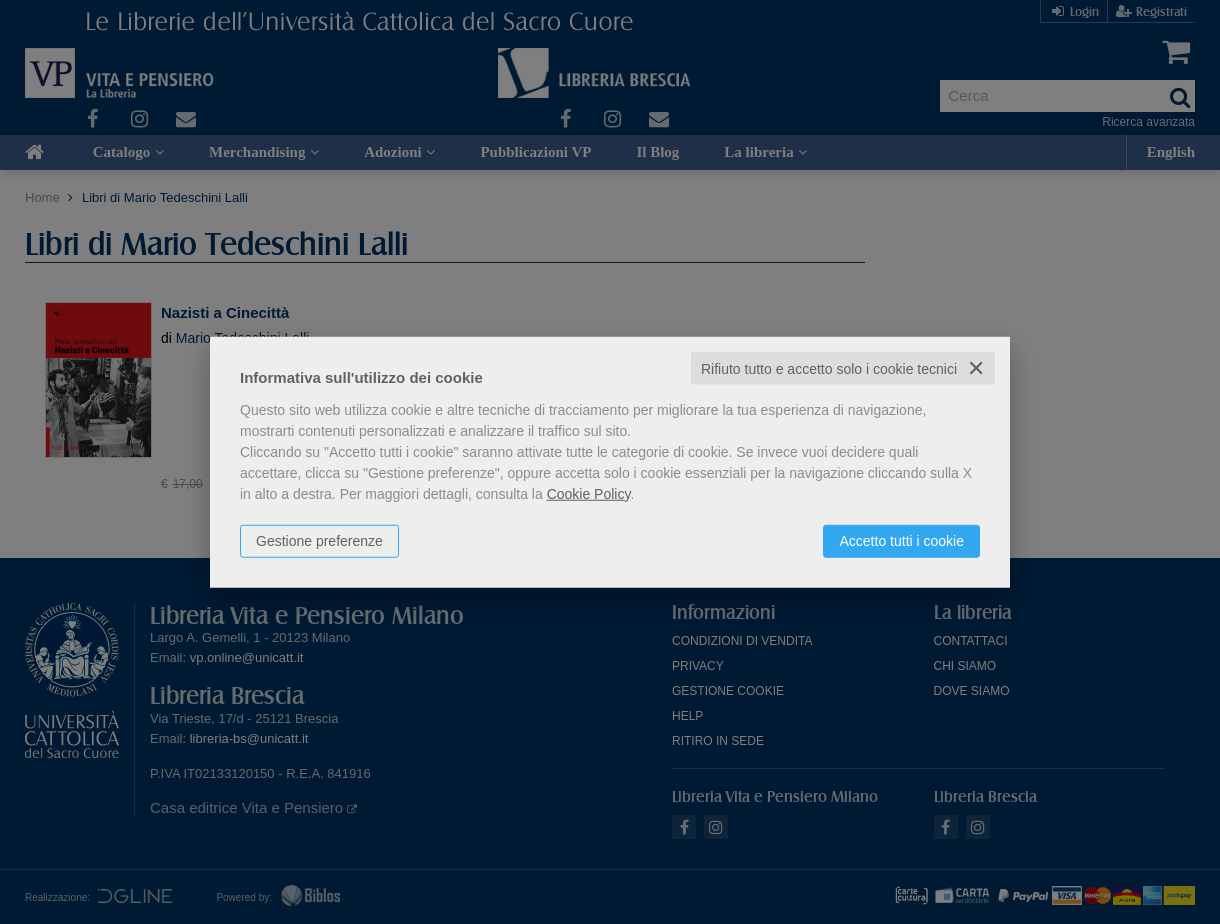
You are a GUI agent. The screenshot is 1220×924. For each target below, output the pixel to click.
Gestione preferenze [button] (319, 540)
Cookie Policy (589, 493)
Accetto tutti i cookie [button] (901, 540)
